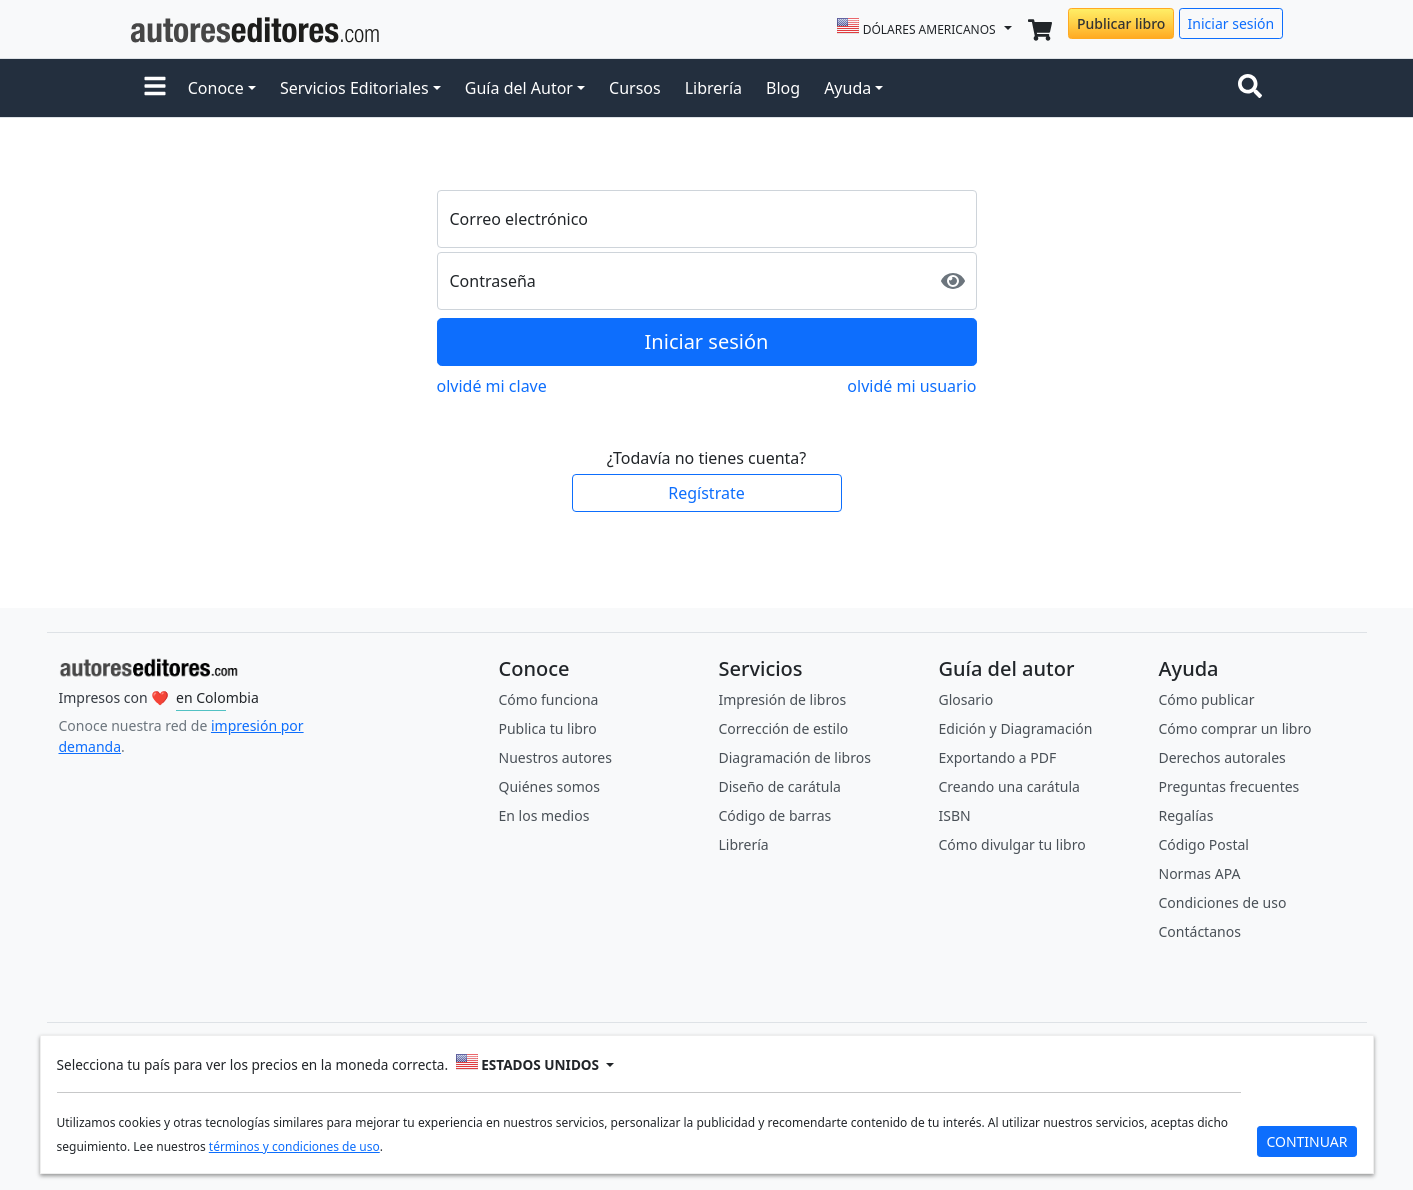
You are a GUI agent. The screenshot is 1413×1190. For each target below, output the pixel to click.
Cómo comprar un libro (1235, 728)
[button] (155, 88)
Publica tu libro (548, 728)
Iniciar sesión (1231, 23)
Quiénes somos (549, 786)
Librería (713, 88)
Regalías (1186, 815)
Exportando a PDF (998, 757)
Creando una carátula (1009, 786)
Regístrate (706, 493)
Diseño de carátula (780, 786)
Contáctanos (1200, 931)
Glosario (966, 699)
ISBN (955, 815)
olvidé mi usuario (911, 386)
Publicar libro (1121, 23)
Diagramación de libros (795, 757)
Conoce (216, 88)
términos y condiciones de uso (294, 1146)
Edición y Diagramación (1016, 728)
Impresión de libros (783, 699)
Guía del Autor (519, 88)
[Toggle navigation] (1254, 88)
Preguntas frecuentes (1229, 786)
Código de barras (775, 815)
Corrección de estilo (784, 728)
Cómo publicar (1207, 699)
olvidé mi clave (492, 386)
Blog (783, 88)
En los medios (544, 815)
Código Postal (1204, 844)
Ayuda (847, 88)
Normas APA (1200, 873)
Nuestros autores (555, 757)
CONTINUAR (1306, 1141)
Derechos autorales (1222, 757)
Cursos (635, 88)
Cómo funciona (549, 699)
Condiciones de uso (1223, 902)
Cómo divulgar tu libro (1012, 844)
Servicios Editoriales (354, 88)
